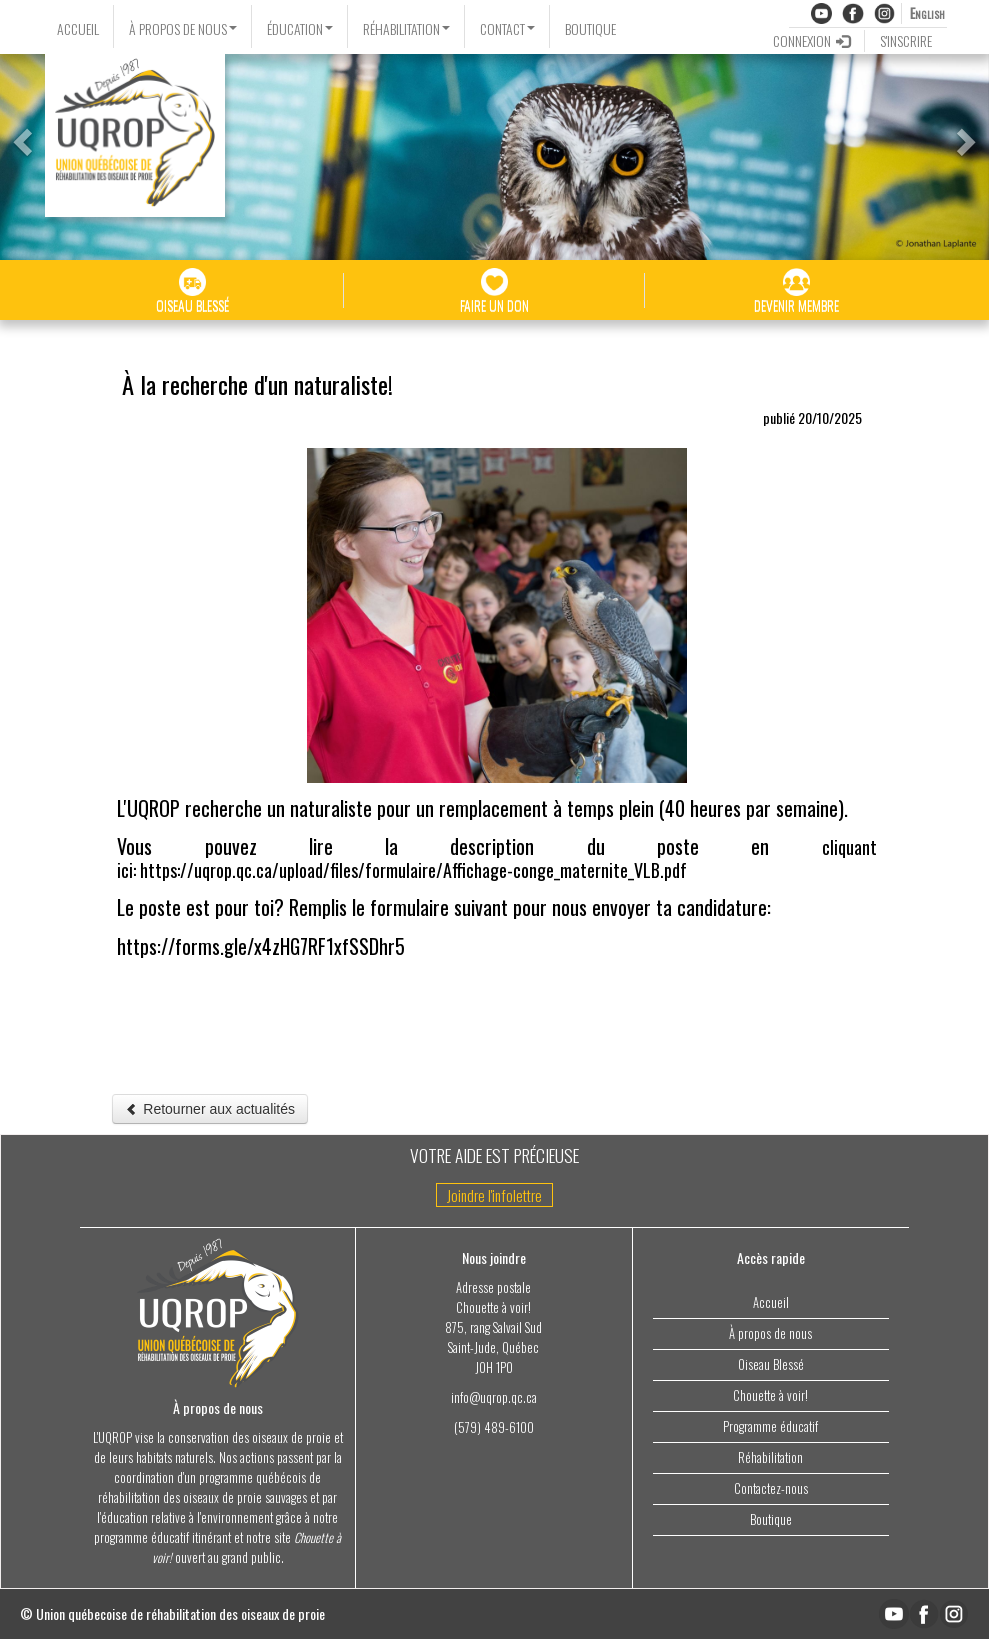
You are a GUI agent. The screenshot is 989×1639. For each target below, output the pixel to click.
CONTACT (507, 28)
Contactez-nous (771, 1488)
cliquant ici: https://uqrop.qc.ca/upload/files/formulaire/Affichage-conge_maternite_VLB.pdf (496, 858)
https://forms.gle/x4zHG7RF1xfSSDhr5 (261, 946)
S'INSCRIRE (906, 40)
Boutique (771, 1519)
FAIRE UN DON (494, 291)
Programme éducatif (770, 1426)
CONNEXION (811, 40)
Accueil (771, 1302)
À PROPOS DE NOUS (183, 28)
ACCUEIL (78, 28)
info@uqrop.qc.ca (494, 1397)
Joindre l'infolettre (494, 1195)
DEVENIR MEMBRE (796, 291)
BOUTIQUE (590, 28)
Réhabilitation (770, 1457)
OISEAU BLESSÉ (192, 291)
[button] (20, 136)
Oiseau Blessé (771, 1364)
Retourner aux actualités (210, 1109)
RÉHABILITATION (406, 28)
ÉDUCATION (300, 28)
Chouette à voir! (770, 1395)
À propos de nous (770, 1333)
